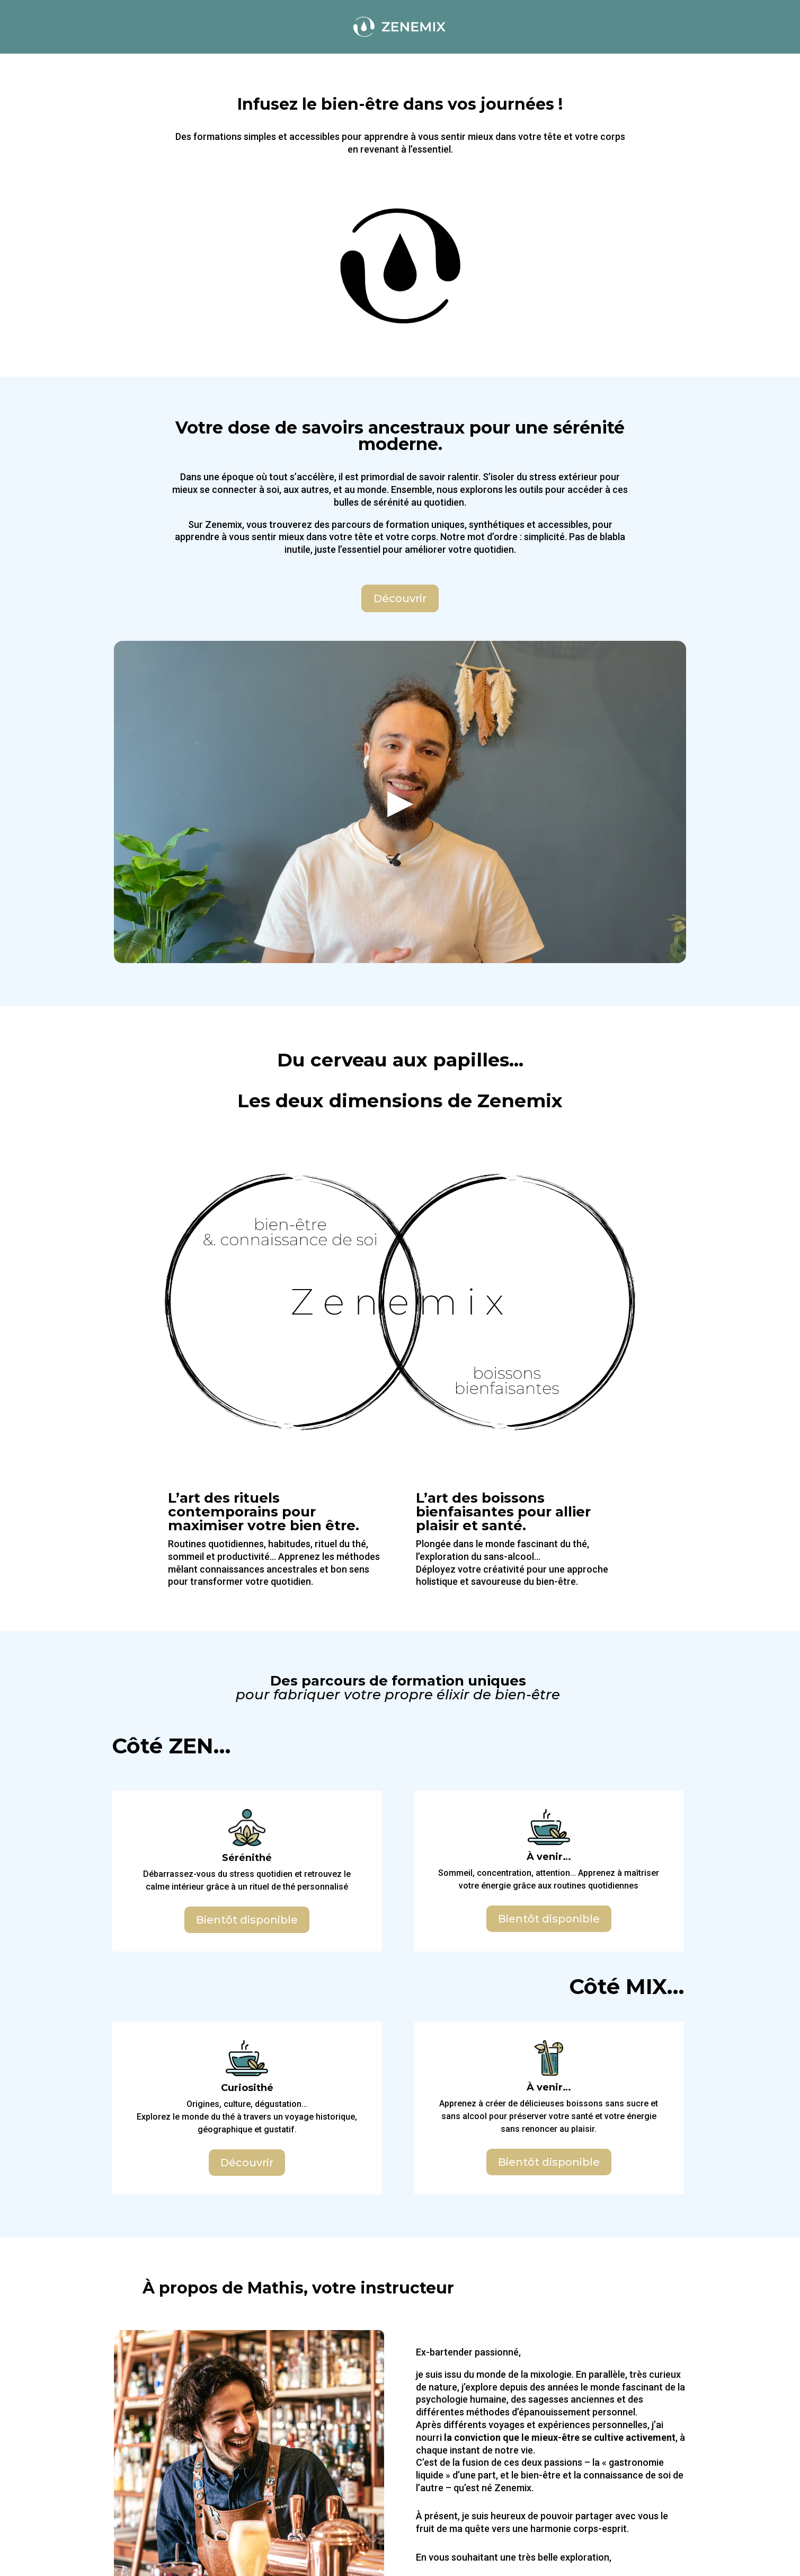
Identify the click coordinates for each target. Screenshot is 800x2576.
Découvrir (400, 598)
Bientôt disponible (247, 1919)
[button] (400, 802)
